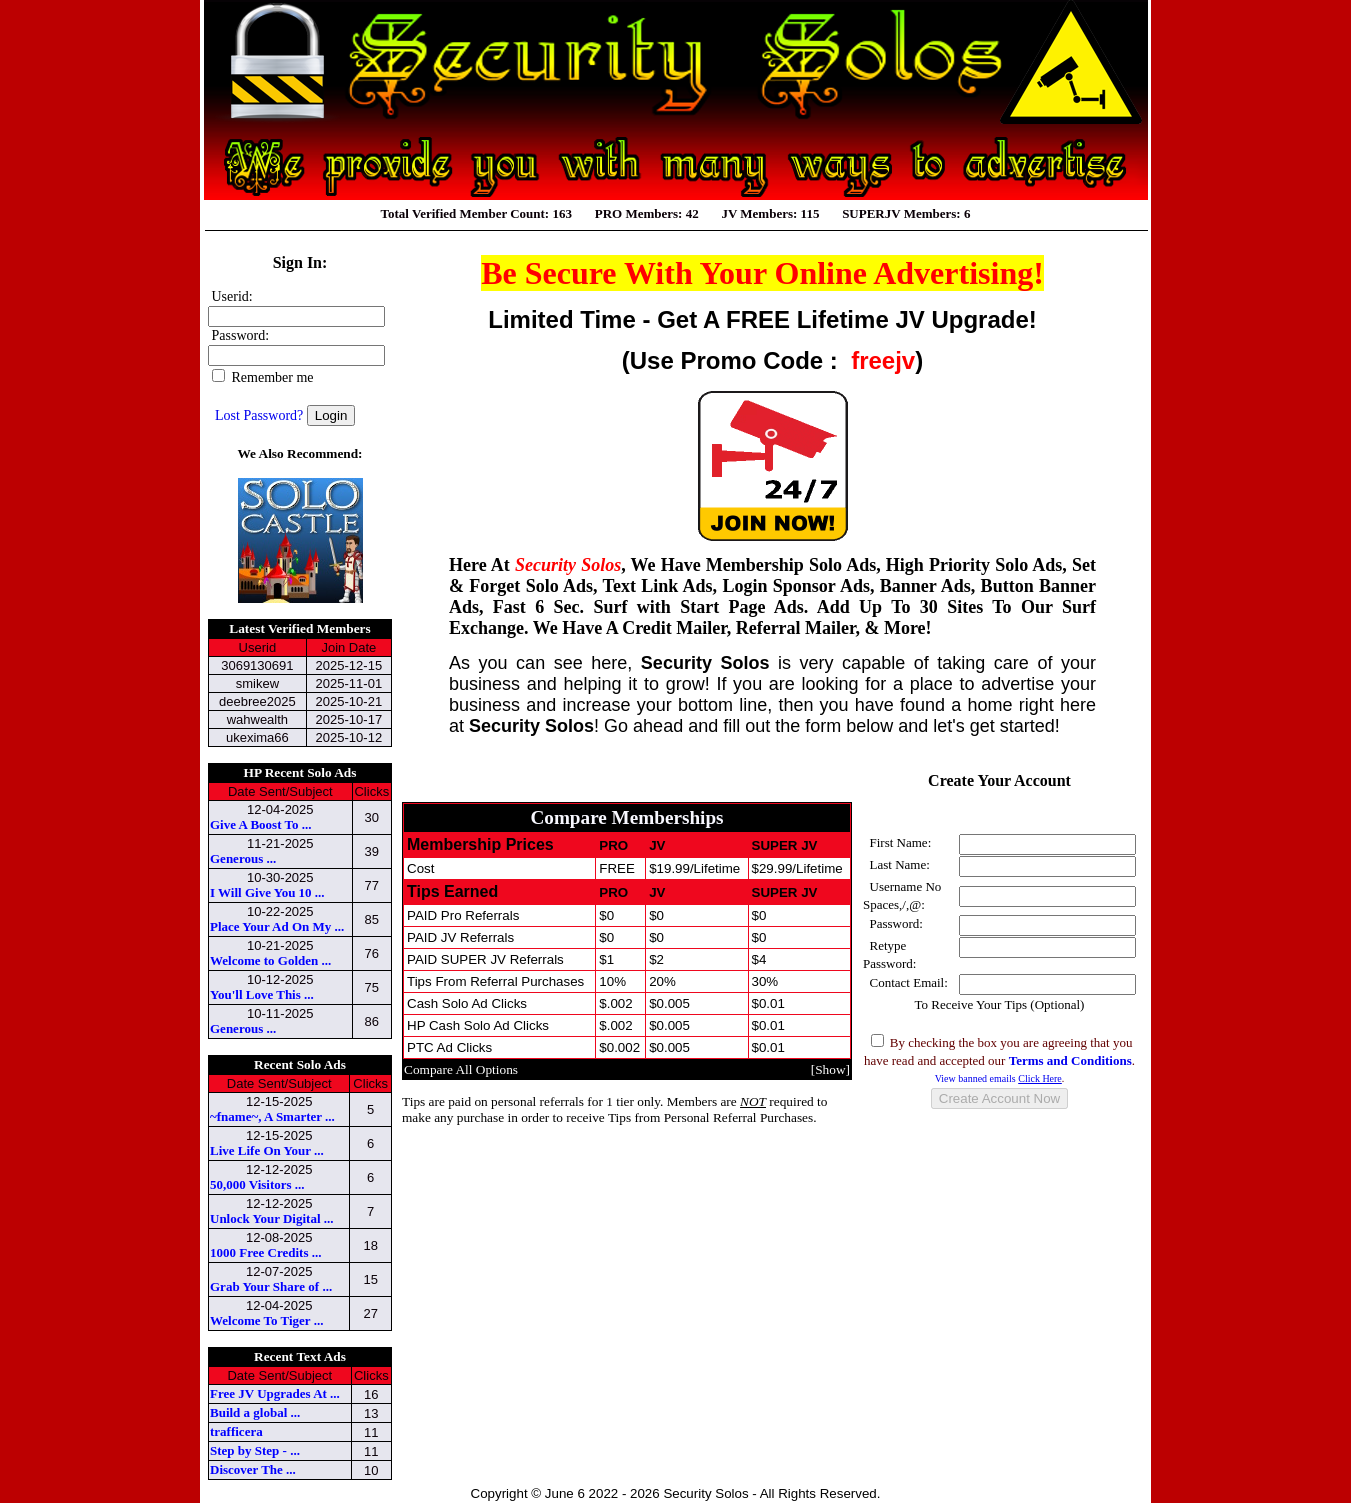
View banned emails (998, 1078)
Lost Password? (259, 415)
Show (830, 1069)
